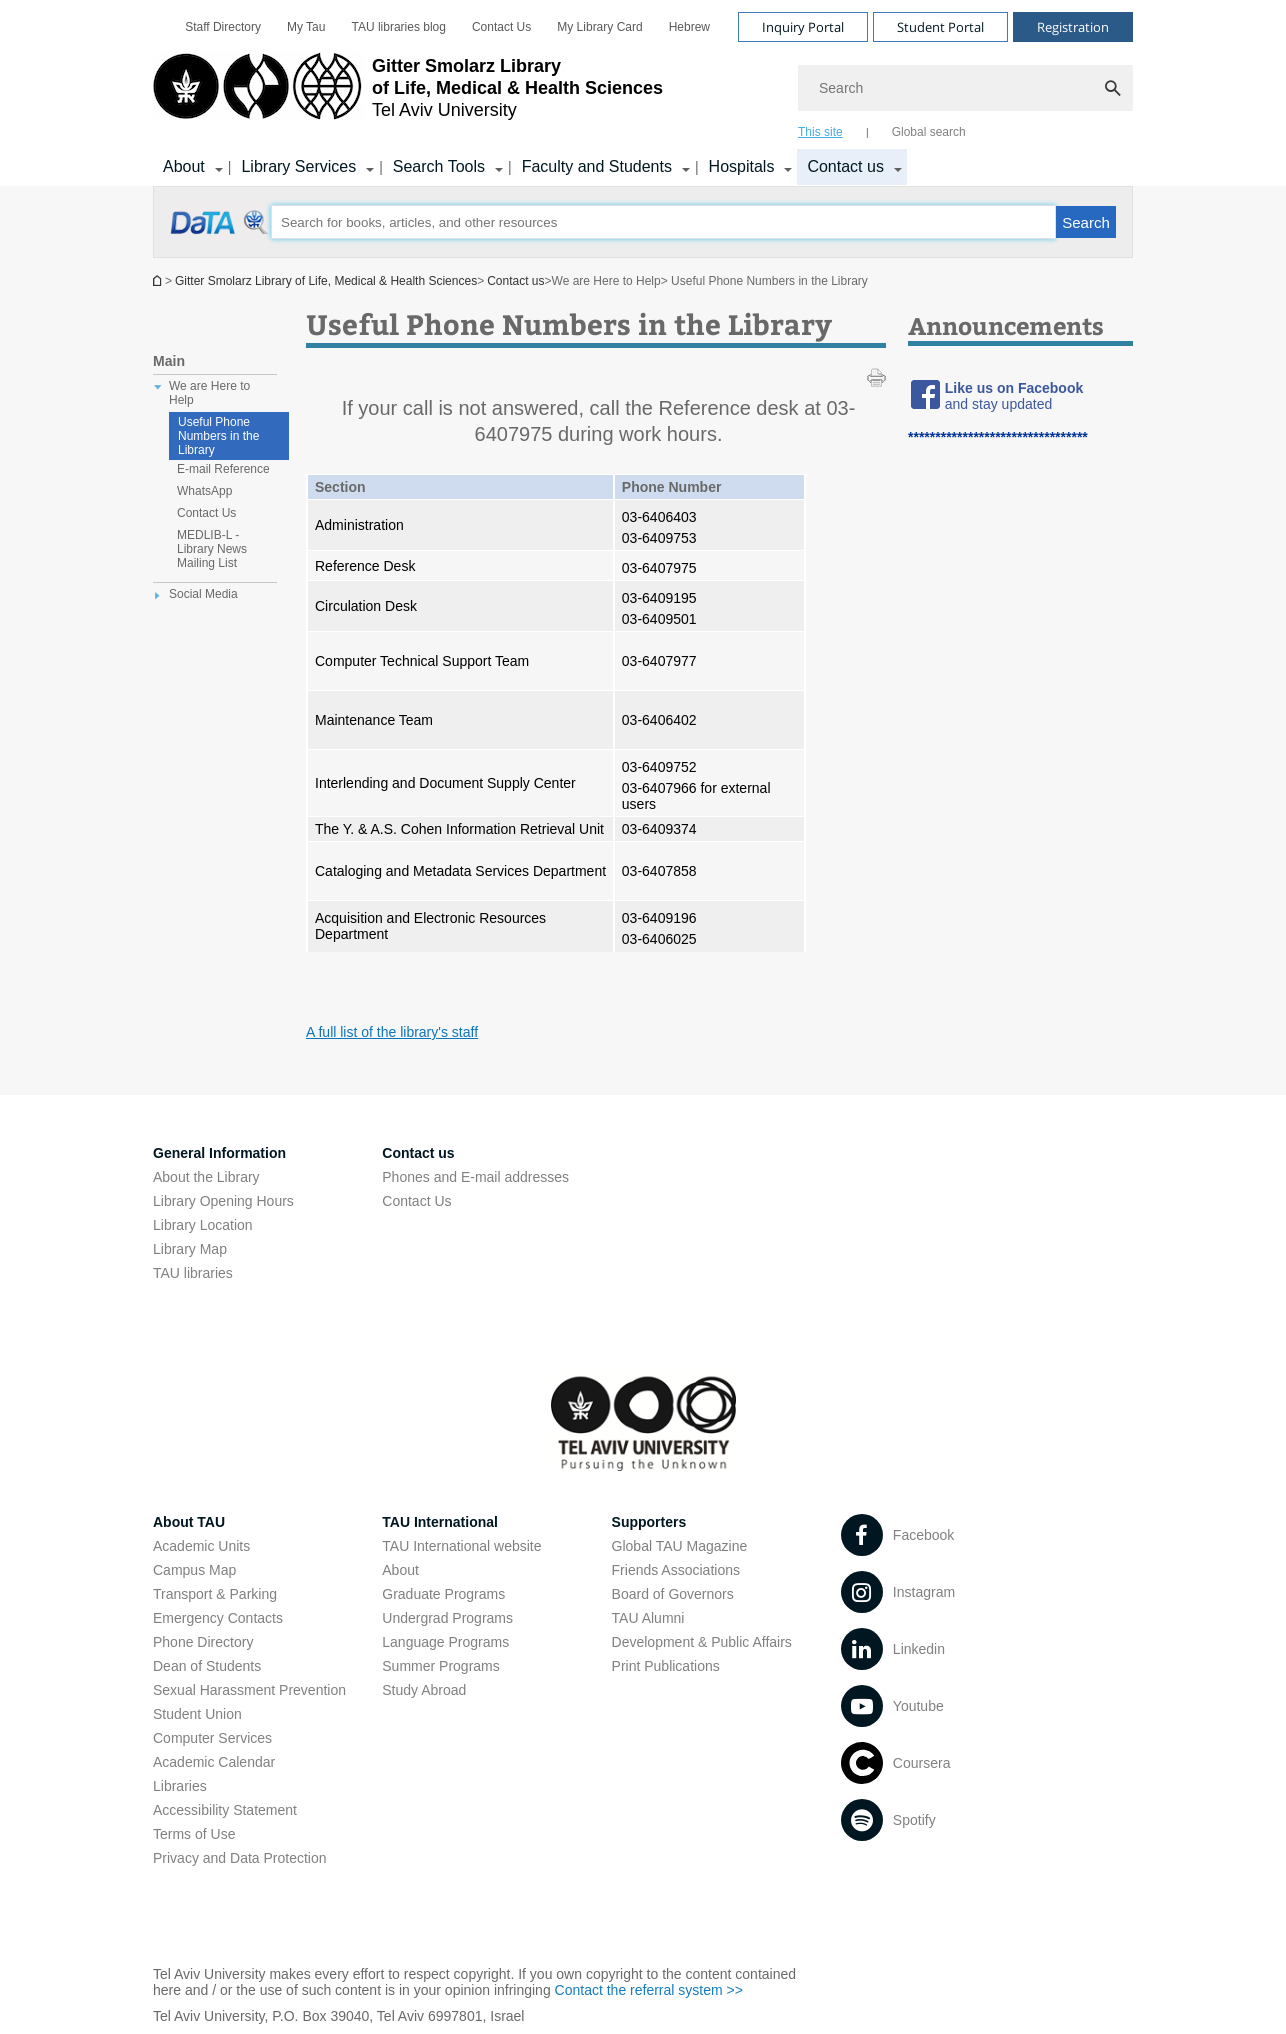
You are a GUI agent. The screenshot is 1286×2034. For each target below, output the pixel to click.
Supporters (649, 1522)
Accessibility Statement (225, 1810)
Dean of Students (207, 1666)
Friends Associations (676, 1570)
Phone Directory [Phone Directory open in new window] (203, 1642)
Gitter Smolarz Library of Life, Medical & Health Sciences (326, 281)
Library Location (203, 1225)
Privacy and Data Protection (240, 1858)
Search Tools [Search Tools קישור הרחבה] (439, 166)
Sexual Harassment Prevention (249, 1690)
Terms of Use (194, 1834)
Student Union (197, 1714)
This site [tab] (820, 132)
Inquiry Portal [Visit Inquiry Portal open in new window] (803, 27)
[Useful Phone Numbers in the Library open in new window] (220, 233)
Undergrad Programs (447, 1618)
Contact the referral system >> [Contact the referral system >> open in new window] (649, 1990)
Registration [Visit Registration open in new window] (1073, 27)
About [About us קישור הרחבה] (184, 166)
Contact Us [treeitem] (206, 513)
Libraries (180, 1786)
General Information (219, 1153)
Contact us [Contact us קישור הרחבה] (845, 166)
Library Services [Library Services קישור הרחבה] (298, 166)
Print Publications (666, 1666)
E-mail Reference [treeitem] (223, 469)
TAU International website (461, 1546)
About (400, 1570)
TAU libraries (193, 1273)
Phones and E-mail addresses (475, 1177)
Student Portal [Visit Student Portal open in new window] (940, 27)
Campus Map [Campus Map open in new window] (194, 1570)
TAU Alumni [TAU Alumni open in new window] (648, 1618)
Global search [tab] (929, 132)
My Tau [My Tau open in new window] (306, 27)
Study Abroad (424, 1690)
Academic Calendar (214, 1762)
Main (169, 361)
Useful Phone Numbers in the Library (218, 436)
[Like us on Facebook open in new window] (1014, 388)
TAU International (440, 1522)
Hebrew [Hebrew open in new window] (689, 27)
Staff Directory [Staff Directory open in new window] (223, 27)
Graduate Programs (443, 1594)
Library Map (190, 1249)
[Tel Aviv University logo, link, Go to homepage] (408, 95)
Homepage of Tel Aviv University (159, 280)
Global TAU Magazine (680, 1546)
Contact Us (501, 27)
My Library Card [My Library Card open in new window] (599, 27)
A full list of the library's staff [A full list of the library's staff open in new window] (392, 1032)
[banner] (643, 93)
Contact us (515, 281)
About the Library (206, 1177)
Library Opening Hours (223, 1201)
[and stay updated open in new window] (998, 404)
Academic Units (201, 1546)
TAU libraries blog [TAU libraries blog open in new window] (398, 27)
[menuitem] (223, 27)
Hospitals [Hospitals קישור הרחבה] (742, 166)
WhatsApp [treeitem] (204, 491)
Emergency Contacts (218, 1618)
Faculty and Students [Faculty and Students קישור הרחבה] (597, 166)
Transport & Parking (215, 1594)
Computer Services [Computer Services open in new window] (212, 1738)
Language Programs (445, 1642)
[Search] (965, 88)
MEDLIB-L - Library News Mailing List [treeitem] (212, 549)
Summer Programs (440, 1666)
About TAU (189, 1522)
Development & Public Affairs (702, 1642)
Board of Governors (673, 1594)
